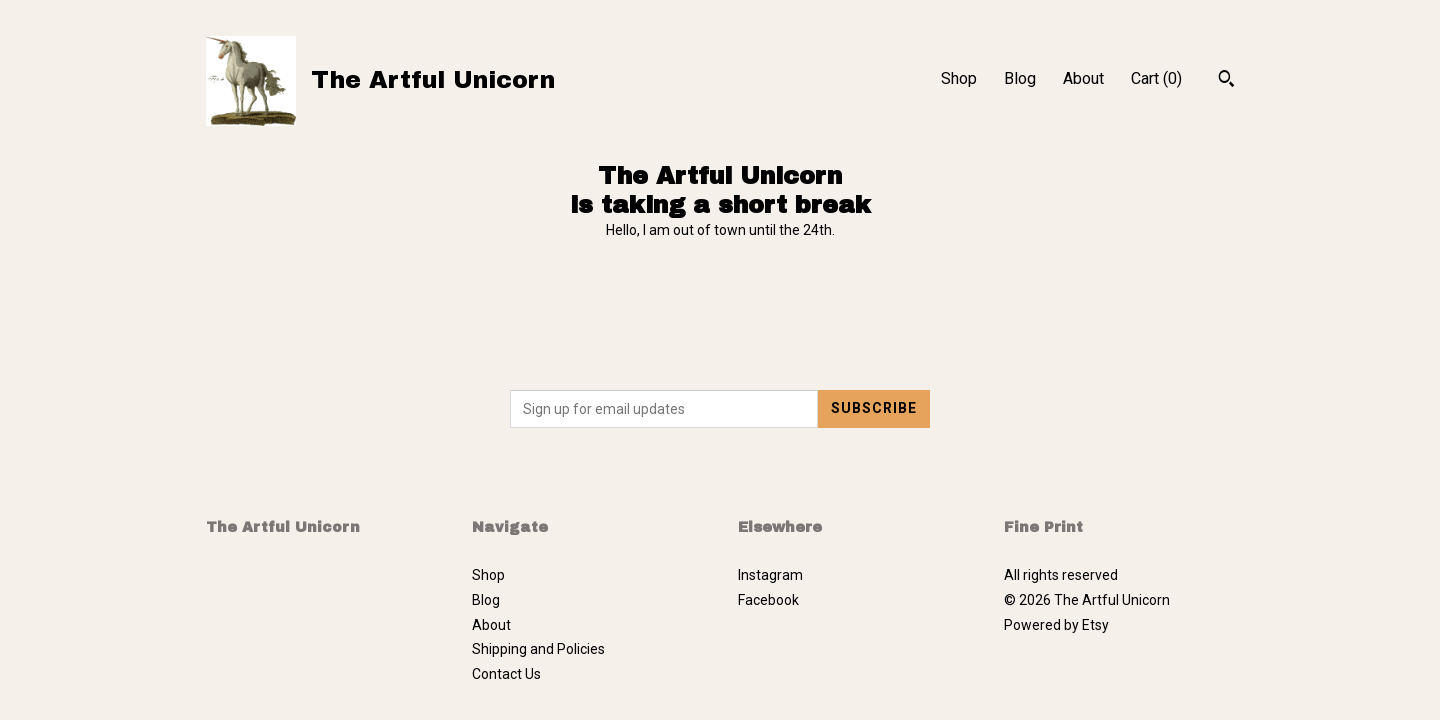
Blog (1020, 78)
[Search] (1226, 81)
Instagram (770, 575)
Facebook (768, 600)
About (1083, 78)
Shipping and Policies (538, 649)
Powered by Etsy (1056, 625)
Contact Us (506, 674)
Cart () (1156, 78)
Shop (959, 78)
